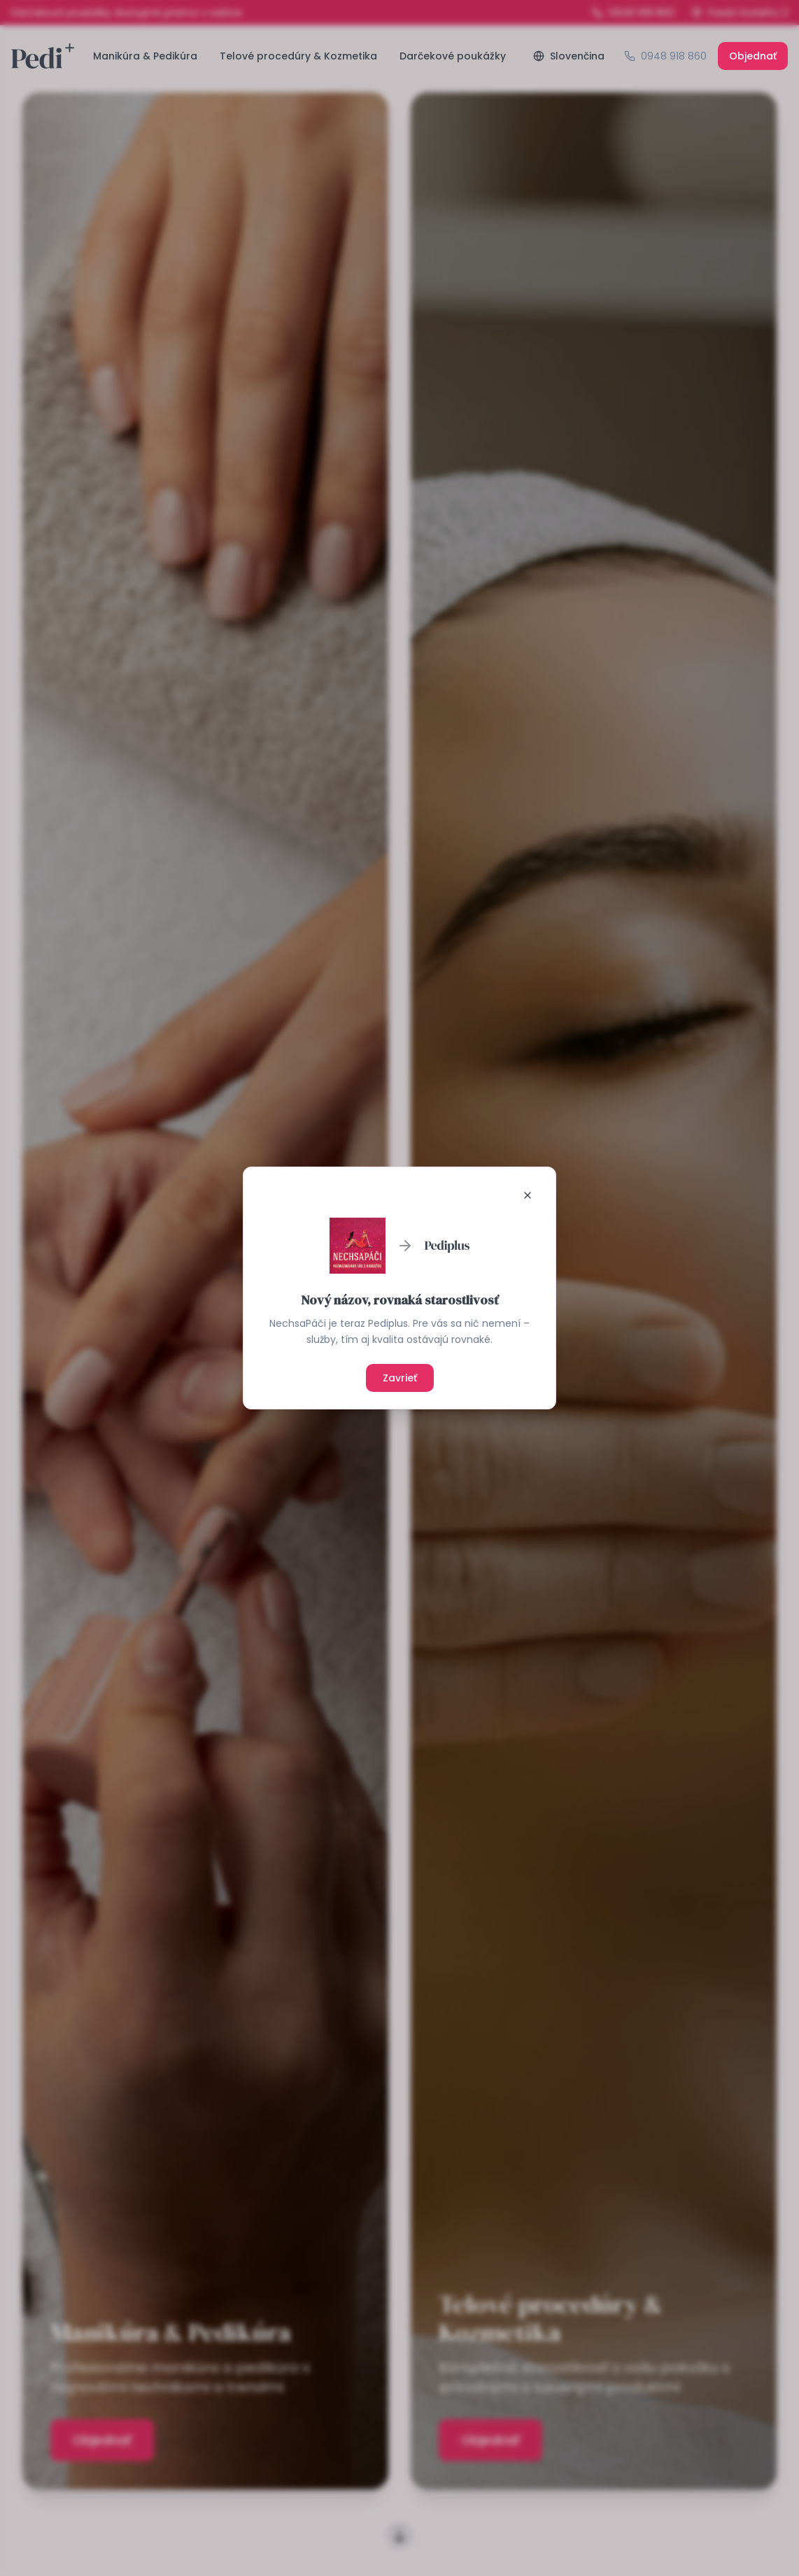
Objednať (753, 56)
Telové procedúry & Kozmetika (298, 56)
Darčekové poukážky (453, 56)
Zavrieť (400, 1378)
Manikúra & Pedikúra (145, 56)
